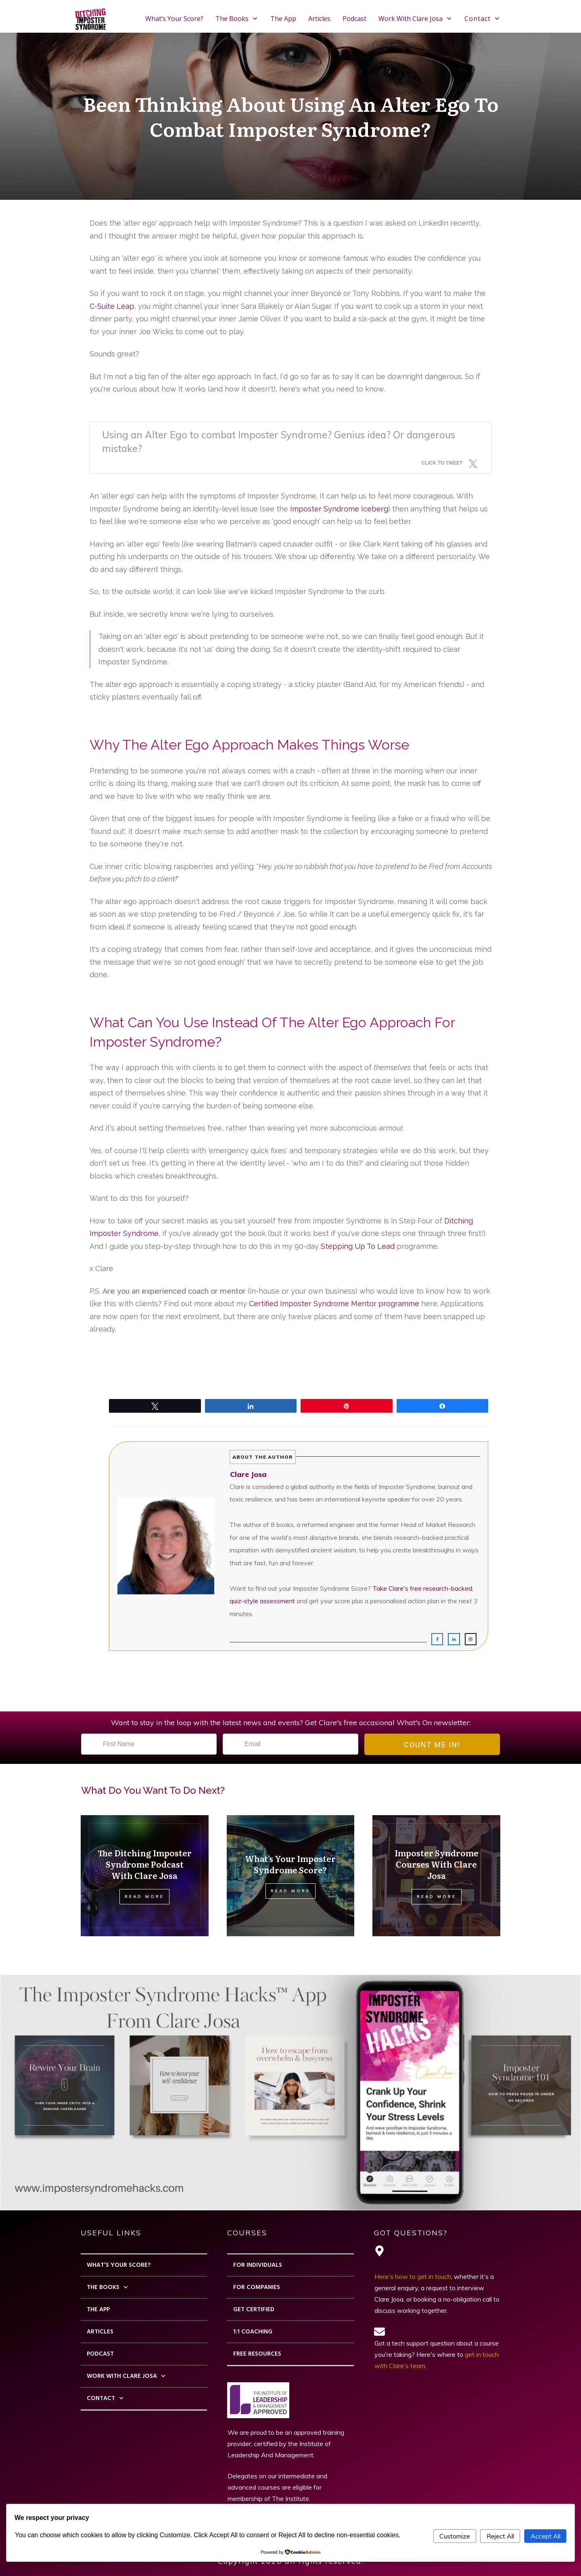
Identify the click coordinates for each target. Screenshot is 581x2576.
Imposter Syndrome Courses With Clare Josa (437, 1864)
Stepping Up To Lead (358, 1246)
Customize (454, 2536)
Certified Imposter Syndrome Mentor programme (334, 1303)
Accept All (545, 2536)
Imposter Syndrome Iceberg (339, 509)
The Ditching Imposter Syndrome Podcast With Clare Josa (145, 1864)
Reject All (500, 2536)
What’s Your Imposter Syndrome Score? (290, 1864)
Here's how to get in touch (412, 2276)
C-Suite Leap (112, 306)
